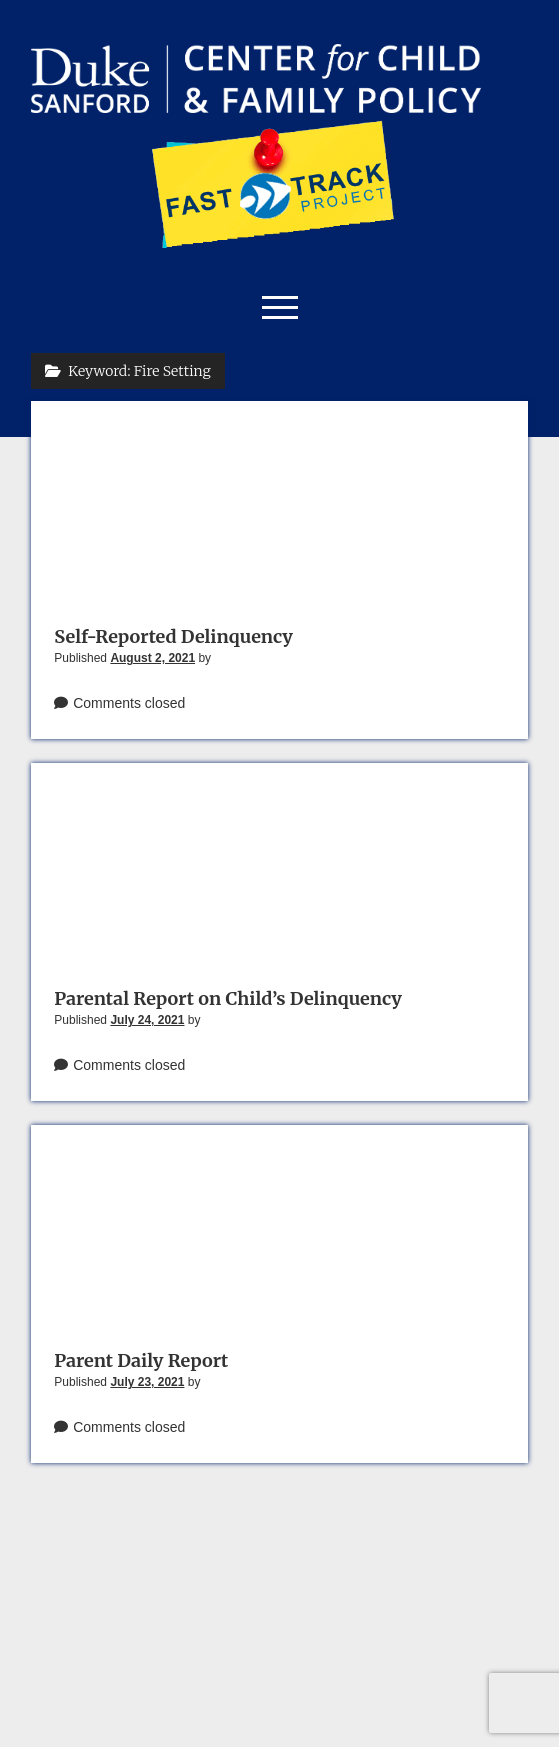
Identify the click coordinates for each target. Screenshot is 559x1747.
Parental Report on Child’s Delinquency (228, 998)
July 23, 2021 (147, 1382)
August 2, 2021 (152, 658)
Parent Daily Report (141, 1360)
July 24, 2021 (147, 1020)
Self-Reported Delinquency (173, 636)
